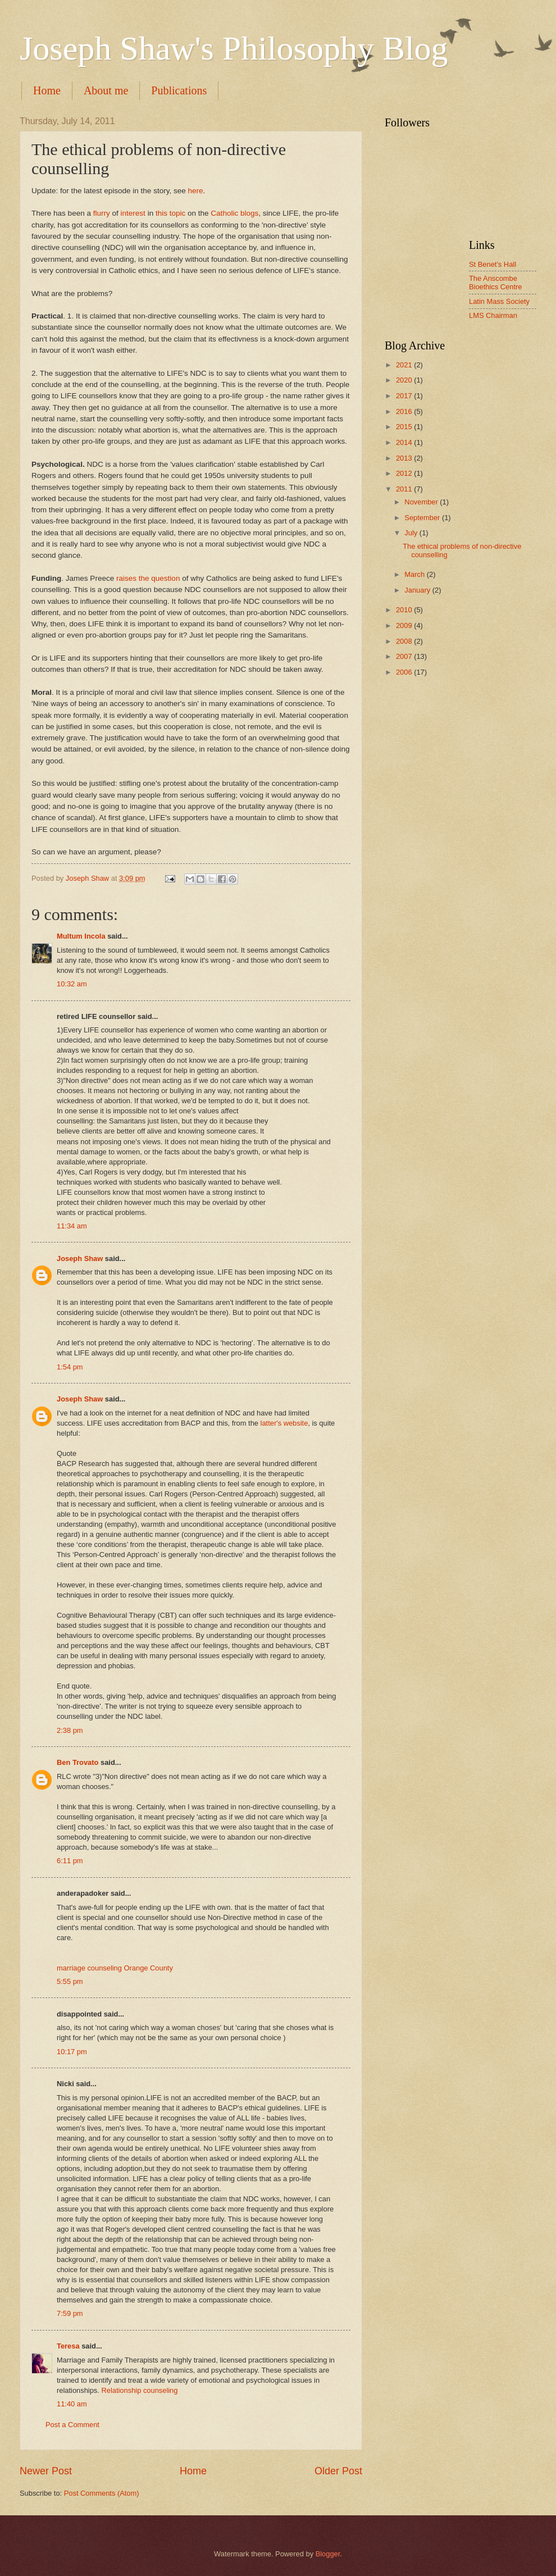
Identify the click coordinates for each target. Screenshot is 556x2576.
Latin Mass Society (499, 301)
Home (47, 90)
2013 (405, 458)
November (422, 502)
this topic (170, 213)
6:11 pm (70, 1860)
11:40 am (72, 2404)
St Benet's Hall (492, 264)
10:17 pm (72, 2051)
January (418, 590)
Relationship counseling (139, 2390)
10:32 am (72, 984)
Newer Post (46, 2471)
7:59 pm (70, 2313)
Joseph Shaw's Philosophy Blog (234, 48)
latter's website (284, 1423)
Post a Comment (72, 2424)
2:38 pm (70, 1730)
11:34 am (72, 1226)
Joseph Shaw (80, 1258)
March (415, 574)
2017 (405, 396)
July (411, 533)
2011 (405, 489)
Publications (179, 90)
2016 (405, 411)
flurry (101, 213)
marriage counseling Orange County (115, 1968)
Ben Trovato (77, 1762)
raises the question (148, 578)
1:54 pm (70, 1367)
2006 (405, 672)
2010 (405, 610)
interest (133, 213)
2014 (405, 442)
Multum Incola (81, 936)
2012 (405, 473)
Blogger (328, 2554)
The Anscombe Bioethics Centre (495, 282)
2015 (405, 426)
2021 (405, 365)
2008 (405, 641)
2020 (405, 380)
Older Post (338, 2471)
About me (106, 90)
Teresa (68, 2346)
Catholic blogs (234, 213)
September (423, 517)
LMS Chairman (493, 315)
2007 (405, 656)
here (195, 190)
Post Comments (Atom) (101, 2493)
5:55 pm (70, 1981)
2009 (405, 625)
